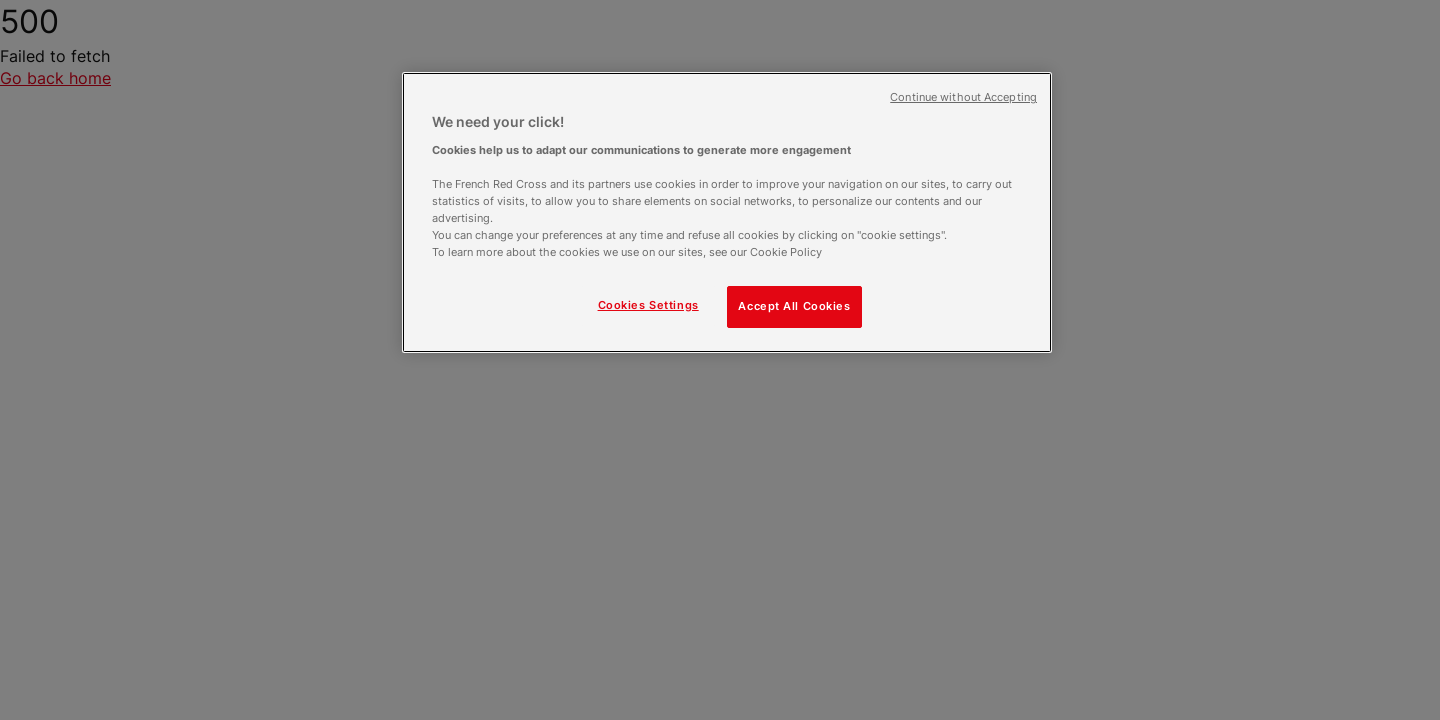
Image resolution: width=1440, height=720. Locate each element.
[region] (727, 212)
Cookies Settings (648, 305)
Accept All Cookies (794, 306)
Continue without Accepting (963, 97)
